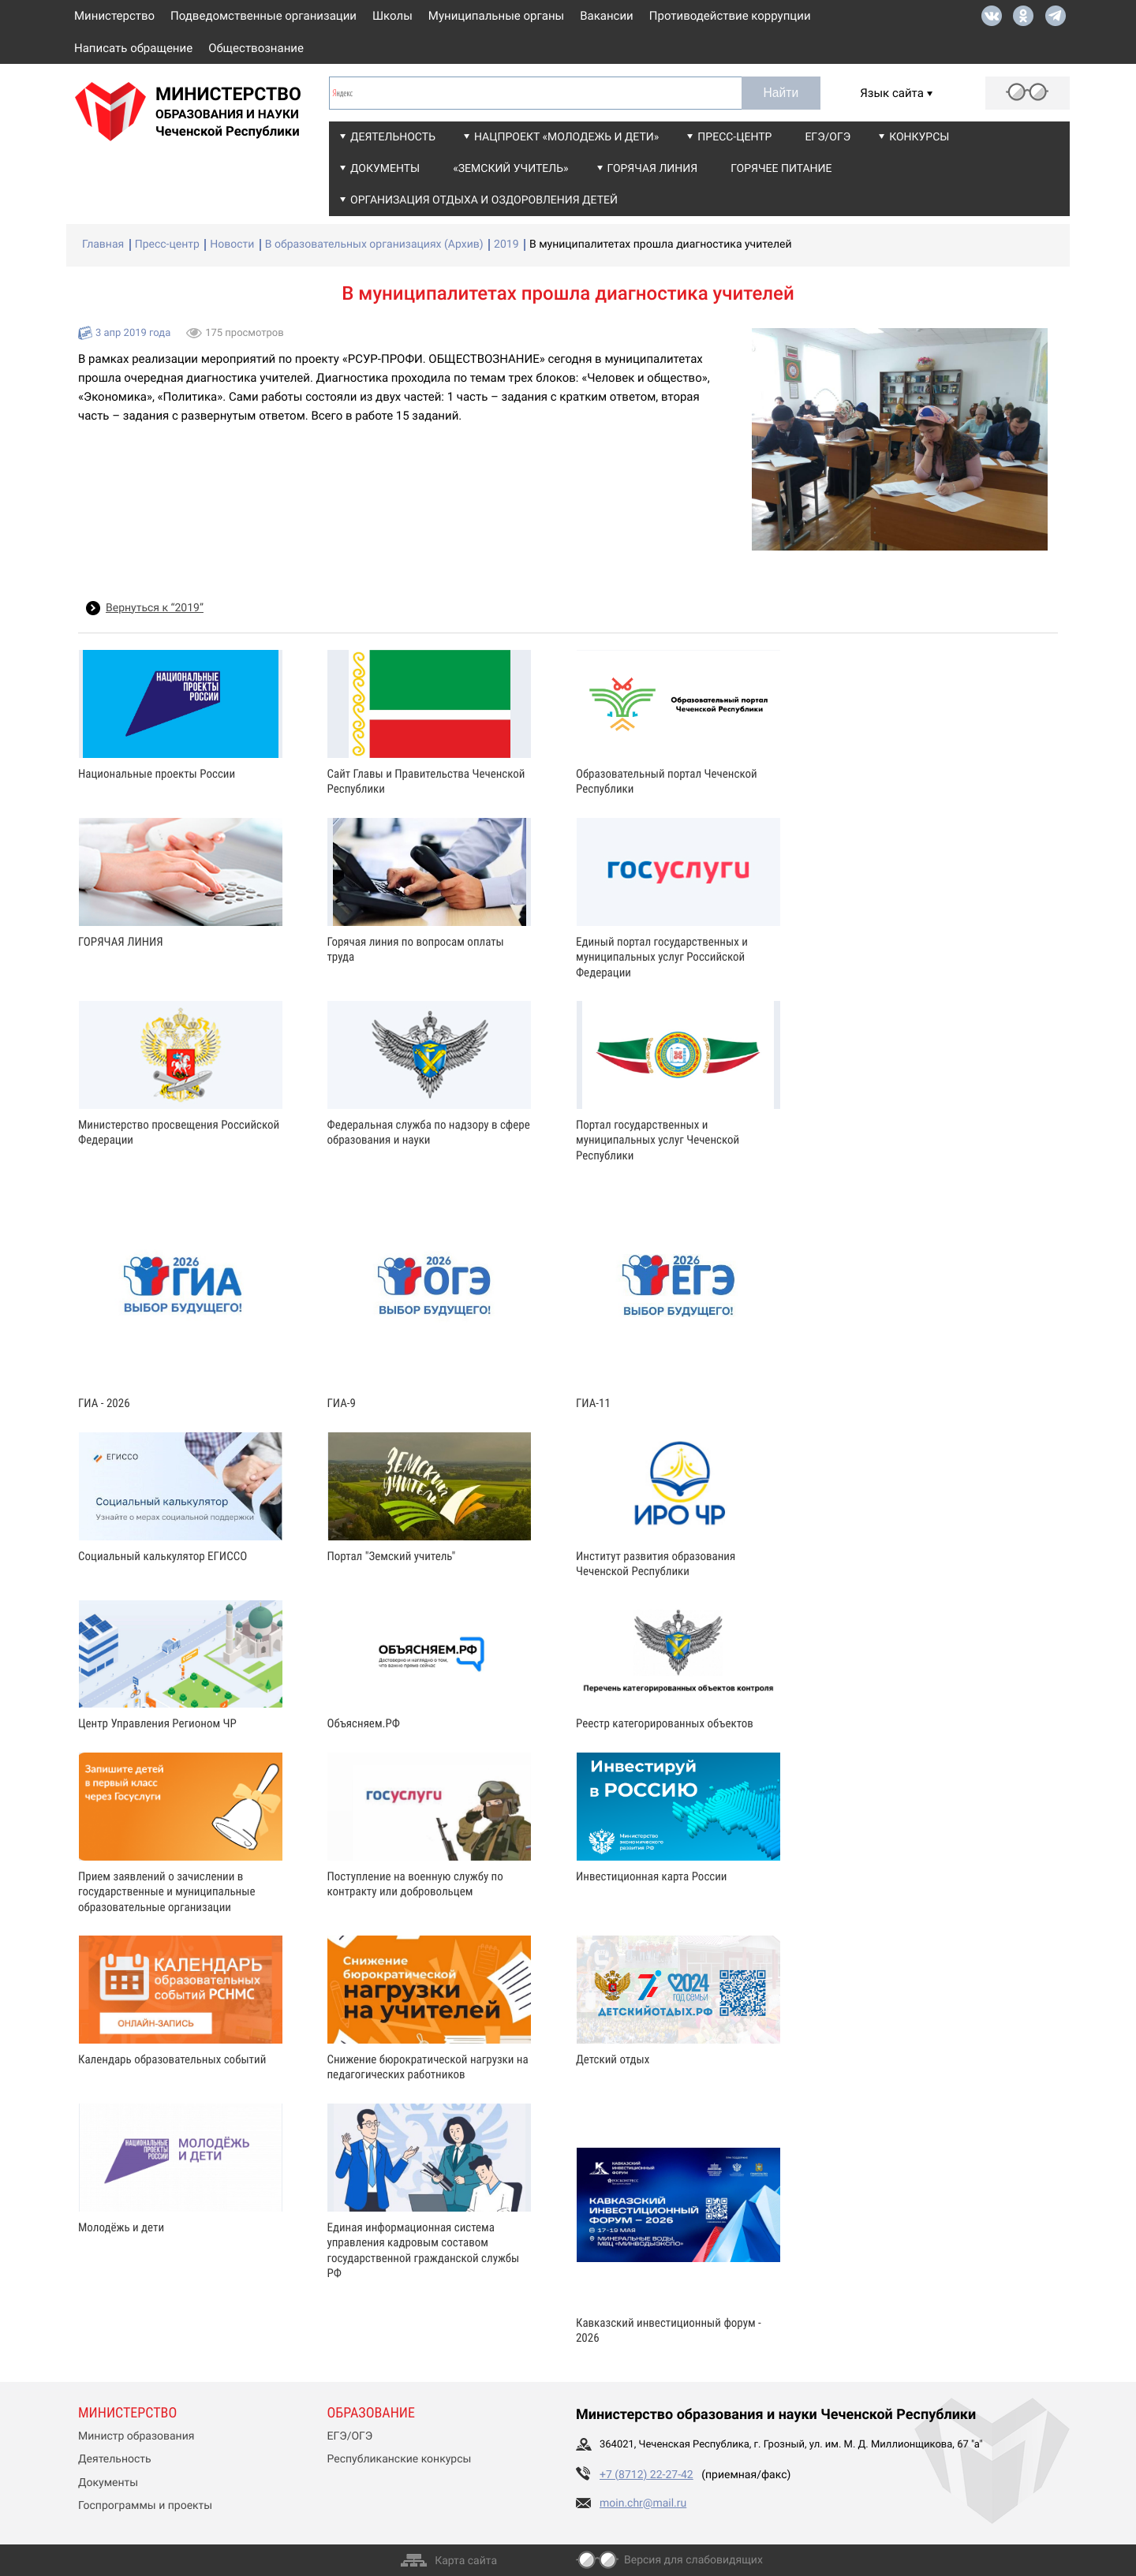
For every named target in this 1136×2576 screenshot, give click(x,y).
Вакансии (606, 16)
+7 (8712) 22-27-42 (646, 2475)
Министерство (114, 16)
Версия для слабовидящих (693, 2560)
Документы (385, 168)
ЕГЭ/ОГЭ (827, 137)
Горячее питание (781, 168)
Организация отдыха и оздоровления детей (484, 200)
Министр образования (136, 2436)
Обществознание (256, 48)
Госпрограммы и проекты (145, 2505)
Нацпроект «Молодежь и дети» (566, 137)
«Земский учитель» (510, 168)
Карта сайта (466, 2561)
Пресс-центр (734, 137)
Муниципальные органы (496, 16)
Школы (392, 16)
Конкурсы (919, 137)
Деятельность (392, 137)
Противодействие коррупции (730, 16)
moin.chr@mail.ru (643, 2503)
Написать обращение (133, 48)
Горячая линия (652, 168)
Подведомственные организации (263, 16)
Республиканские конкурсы (399, 2459)
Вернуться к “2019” (155, 608)
